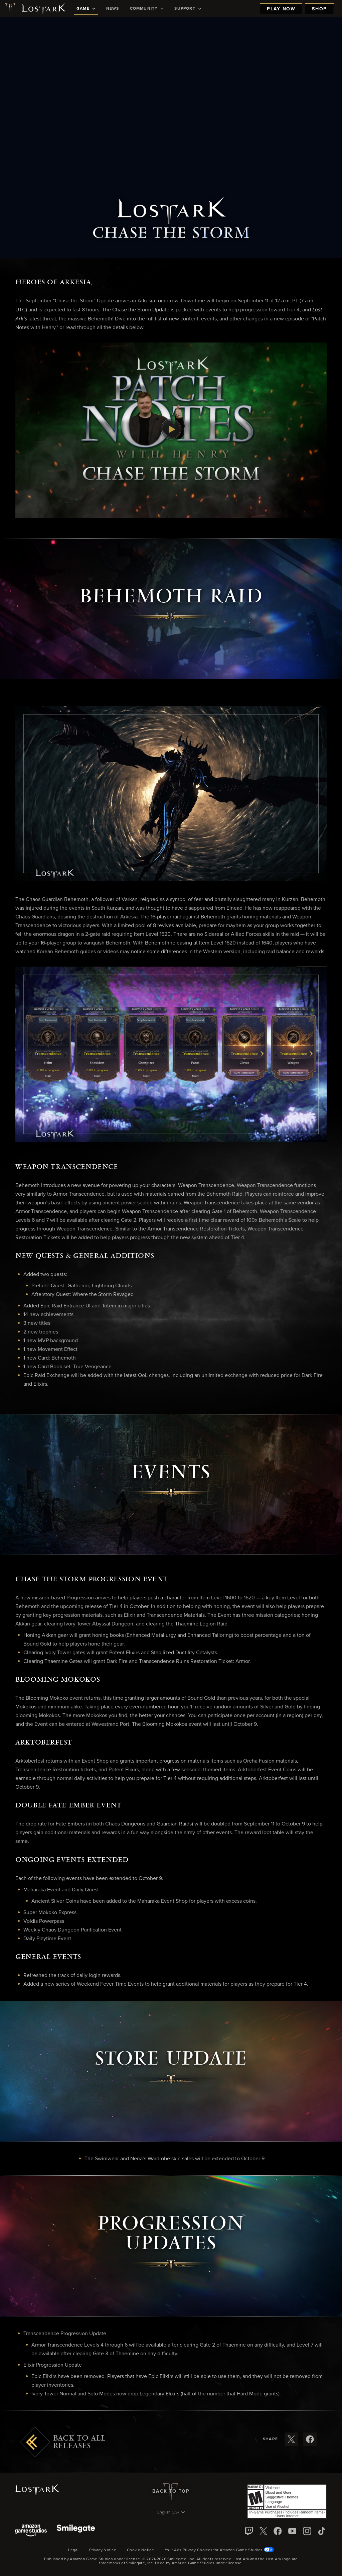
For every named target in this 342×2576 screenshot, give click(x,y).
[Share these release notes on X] (291, 2439)
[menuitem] (86, 8)
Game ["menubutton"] (86, 9)
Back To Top (170, 2491)
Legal (73, 2550)
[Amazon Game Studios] (31, 2531)
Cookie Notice (140, 2550)
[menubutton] (171, 2512)
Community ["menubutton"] (147, 9)
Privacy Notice (102, 2550)
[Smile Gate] (76, 2531)
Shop (319, 9)
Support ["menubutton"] (187, 9)
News (112, 9)
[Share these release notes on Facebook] (310, 2439)
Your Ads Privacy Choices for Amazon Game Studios (219, 2550)
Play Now (281, 9)
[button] (171, 430)
